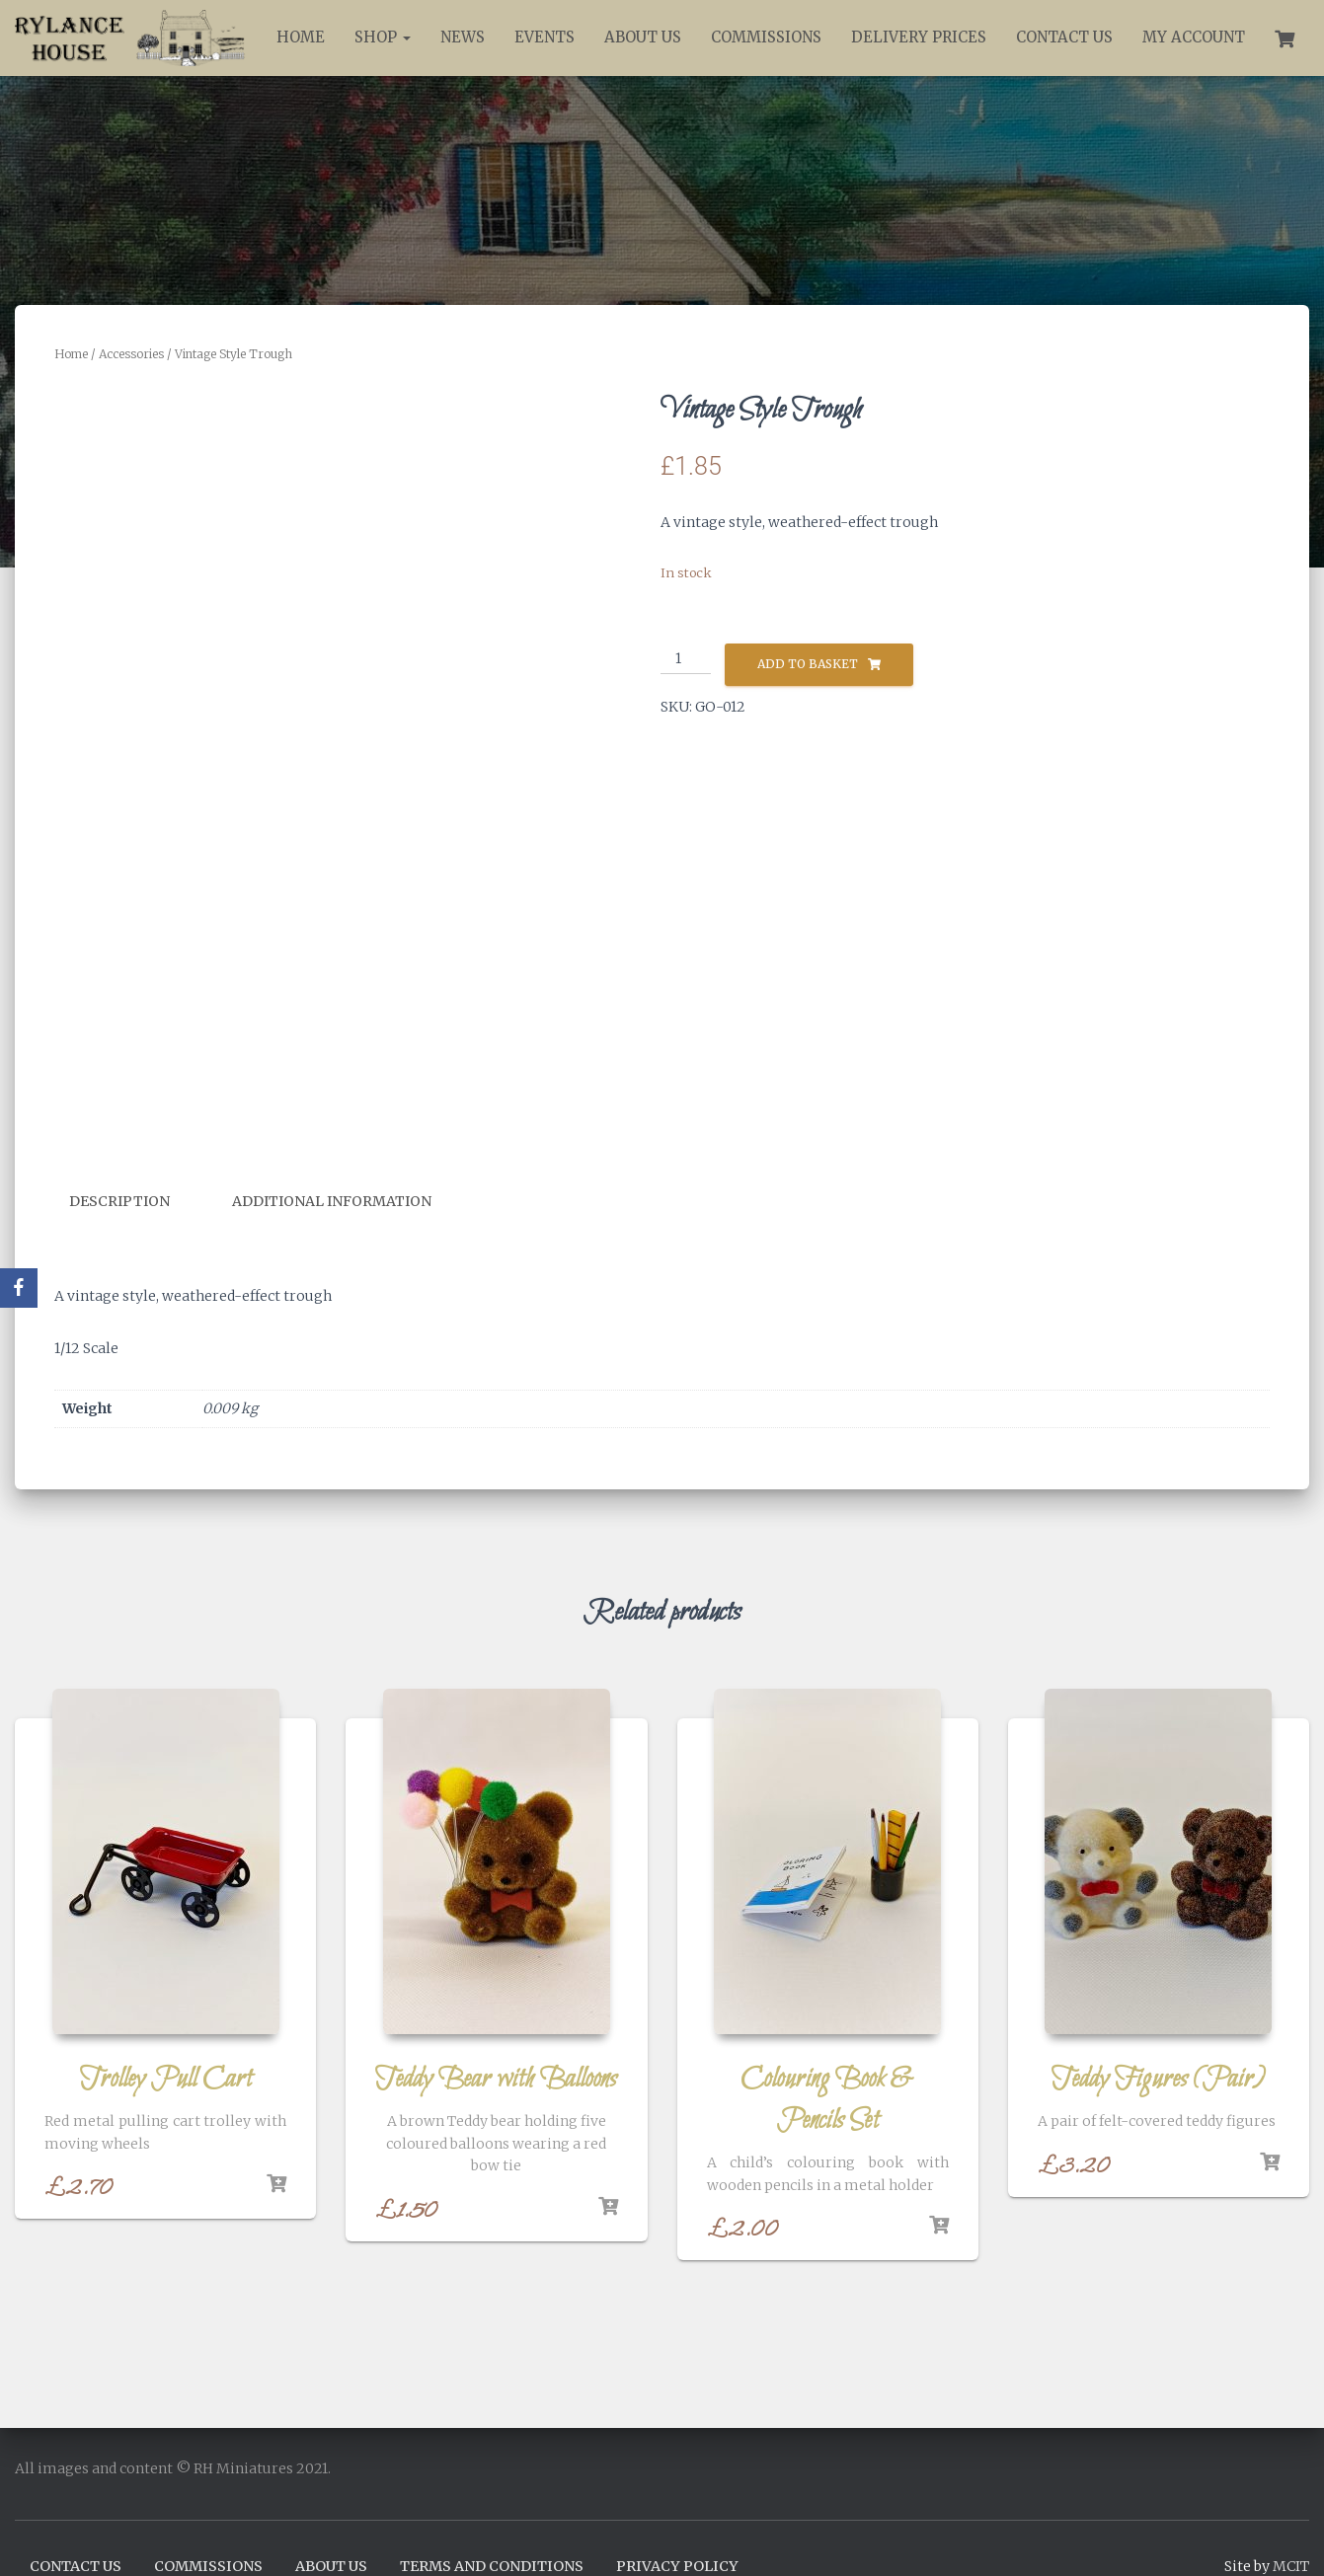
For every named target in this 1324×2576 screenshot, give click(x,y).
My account (1193, 37)
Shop (382, 37)
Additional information (331, 1201)
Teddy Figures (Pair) (1158, 2078)
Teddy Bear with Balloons (496, 2078)
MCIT (1291, 2565)
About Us (642, 37)
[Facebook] (19, 1288)
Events (544, 37)
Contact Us (1064, 37)
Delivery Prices (918, 37)
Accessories (131, 353)
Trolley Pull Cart (166, 2078)
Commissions (766, 37)
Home (300, 37)
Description (119, 1201)
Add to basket (807, 663)
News (462, 37)
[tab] (134, 1202)
